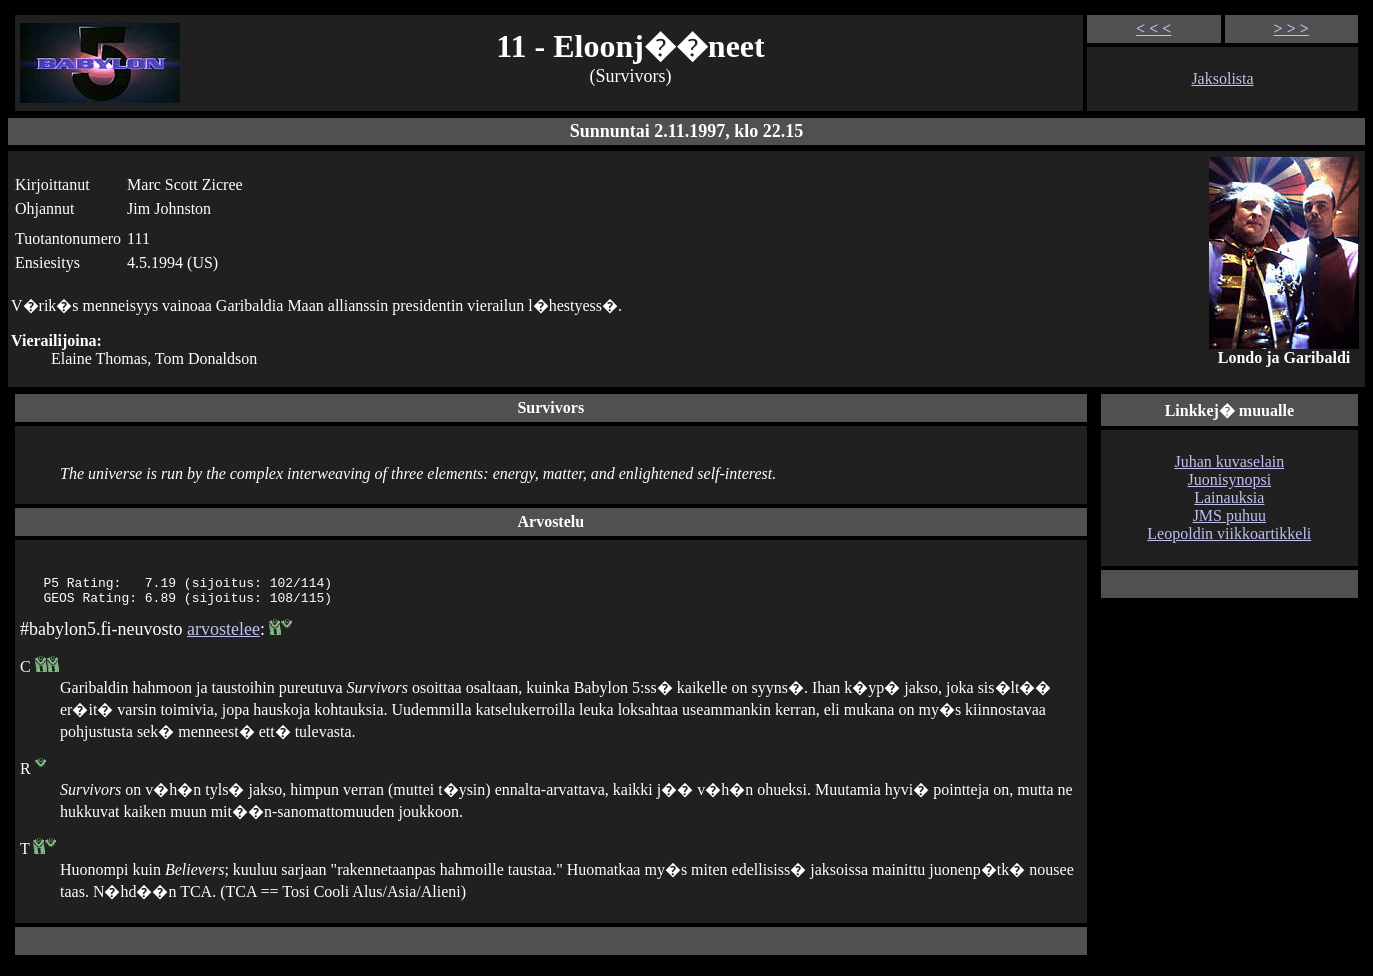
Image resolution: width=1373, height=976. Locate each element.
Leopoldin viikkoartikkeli (1229, 533)
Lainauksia (1229, 497)
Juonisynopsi (1230, 479)
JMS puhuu (1229, 515)
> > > (1291, 28)
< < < (1153, 28)
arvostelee (223, 635)
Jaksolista (1222, 78)
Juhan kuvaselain (1229, 461)
